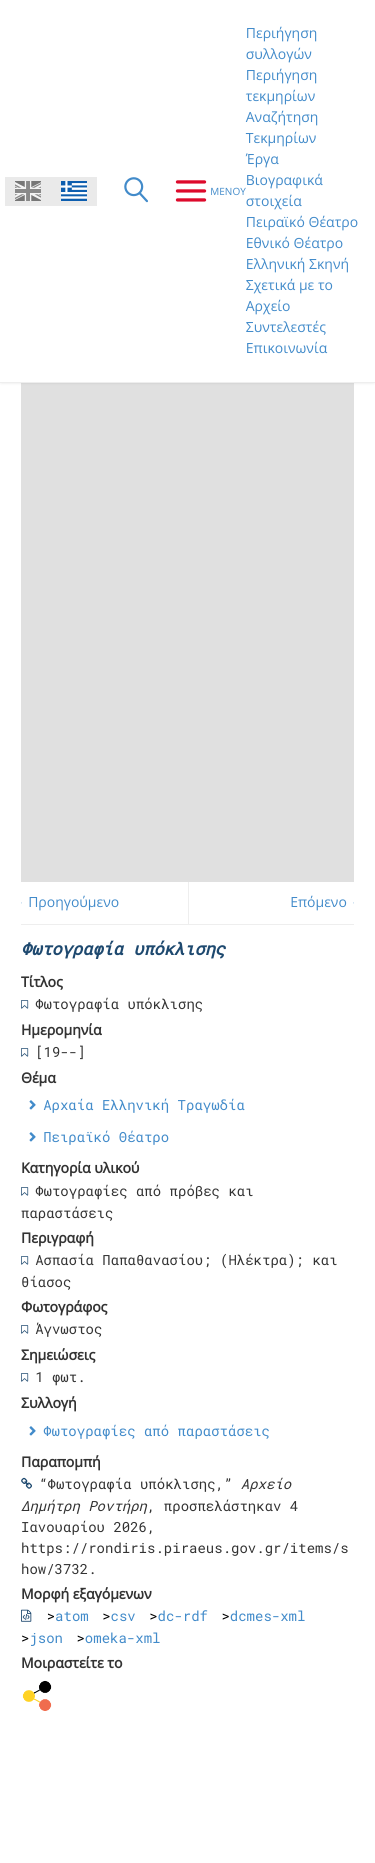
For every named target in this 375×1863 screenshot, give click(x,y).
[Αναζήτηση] (136, 191)
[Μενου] (202, 191)
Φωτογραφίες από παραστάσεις (156, 1430)
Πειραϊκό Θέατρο (302, 222)
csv (123, 1615)
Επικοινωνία (286, 348)
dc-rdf (183, 1615)
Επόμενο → (327, 902)
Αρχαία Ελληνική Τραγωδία (144, 1104)
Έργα (262, 159)
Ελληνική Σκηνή (297, 264)
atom (72, 1615)
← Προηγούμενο (65, 902)
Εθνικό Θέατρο (294, 243)
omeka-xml (123, 1637)
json (46, 1637)
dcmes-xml (268, 1615)
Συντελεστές (286, 327)
